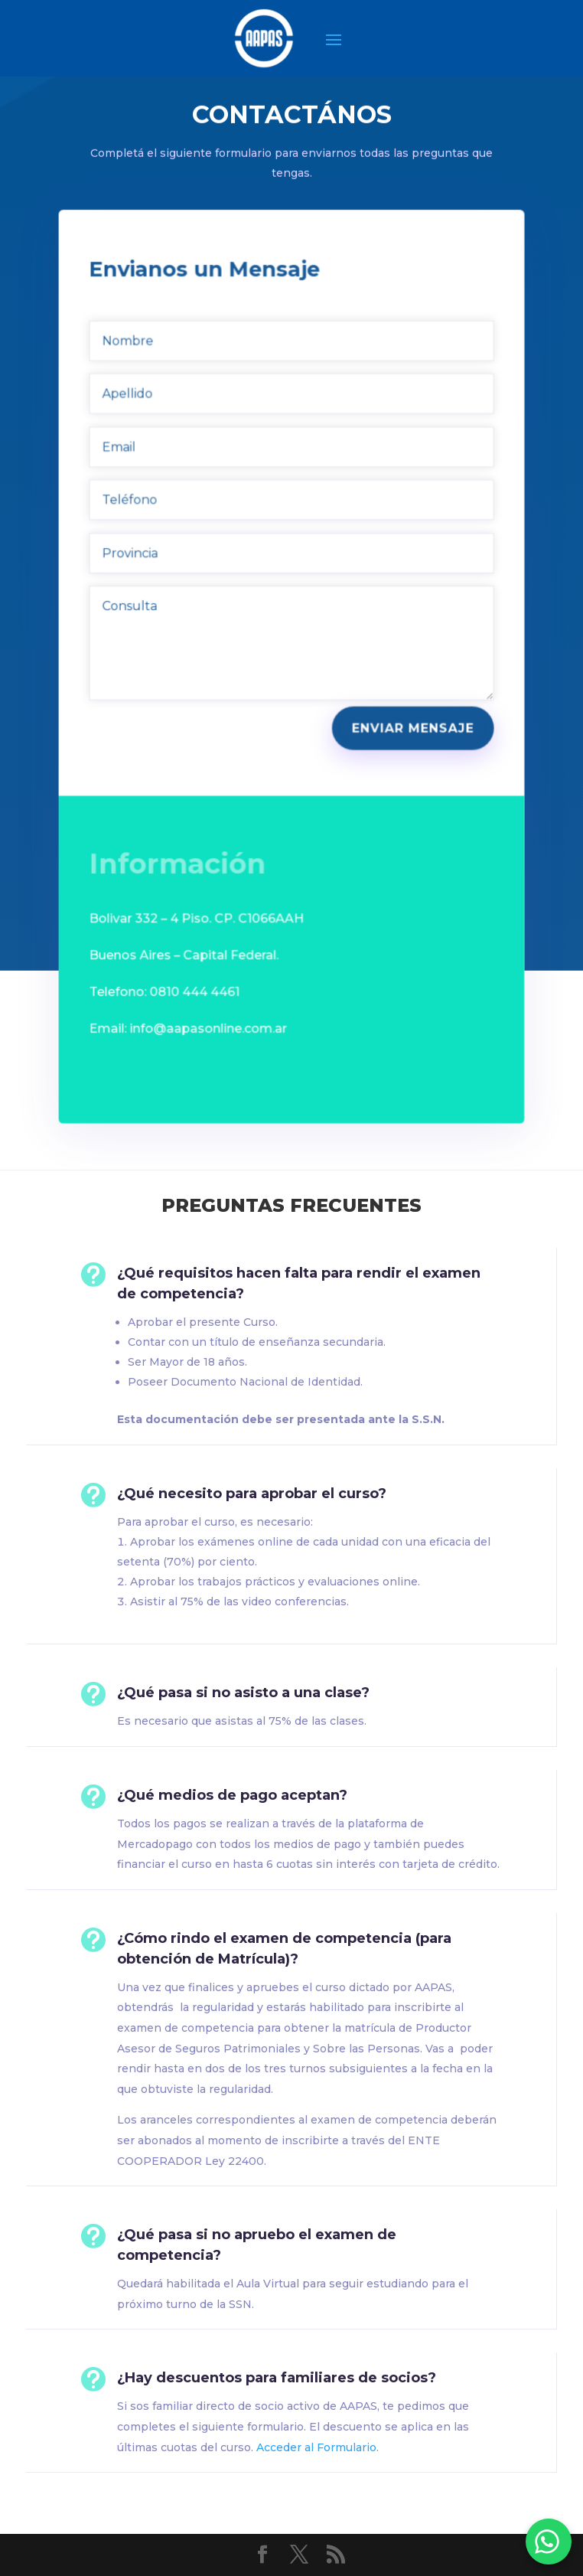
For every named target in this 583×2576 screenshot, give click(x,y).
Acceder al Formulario (316, 2447)
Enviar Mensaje (410, 716)
